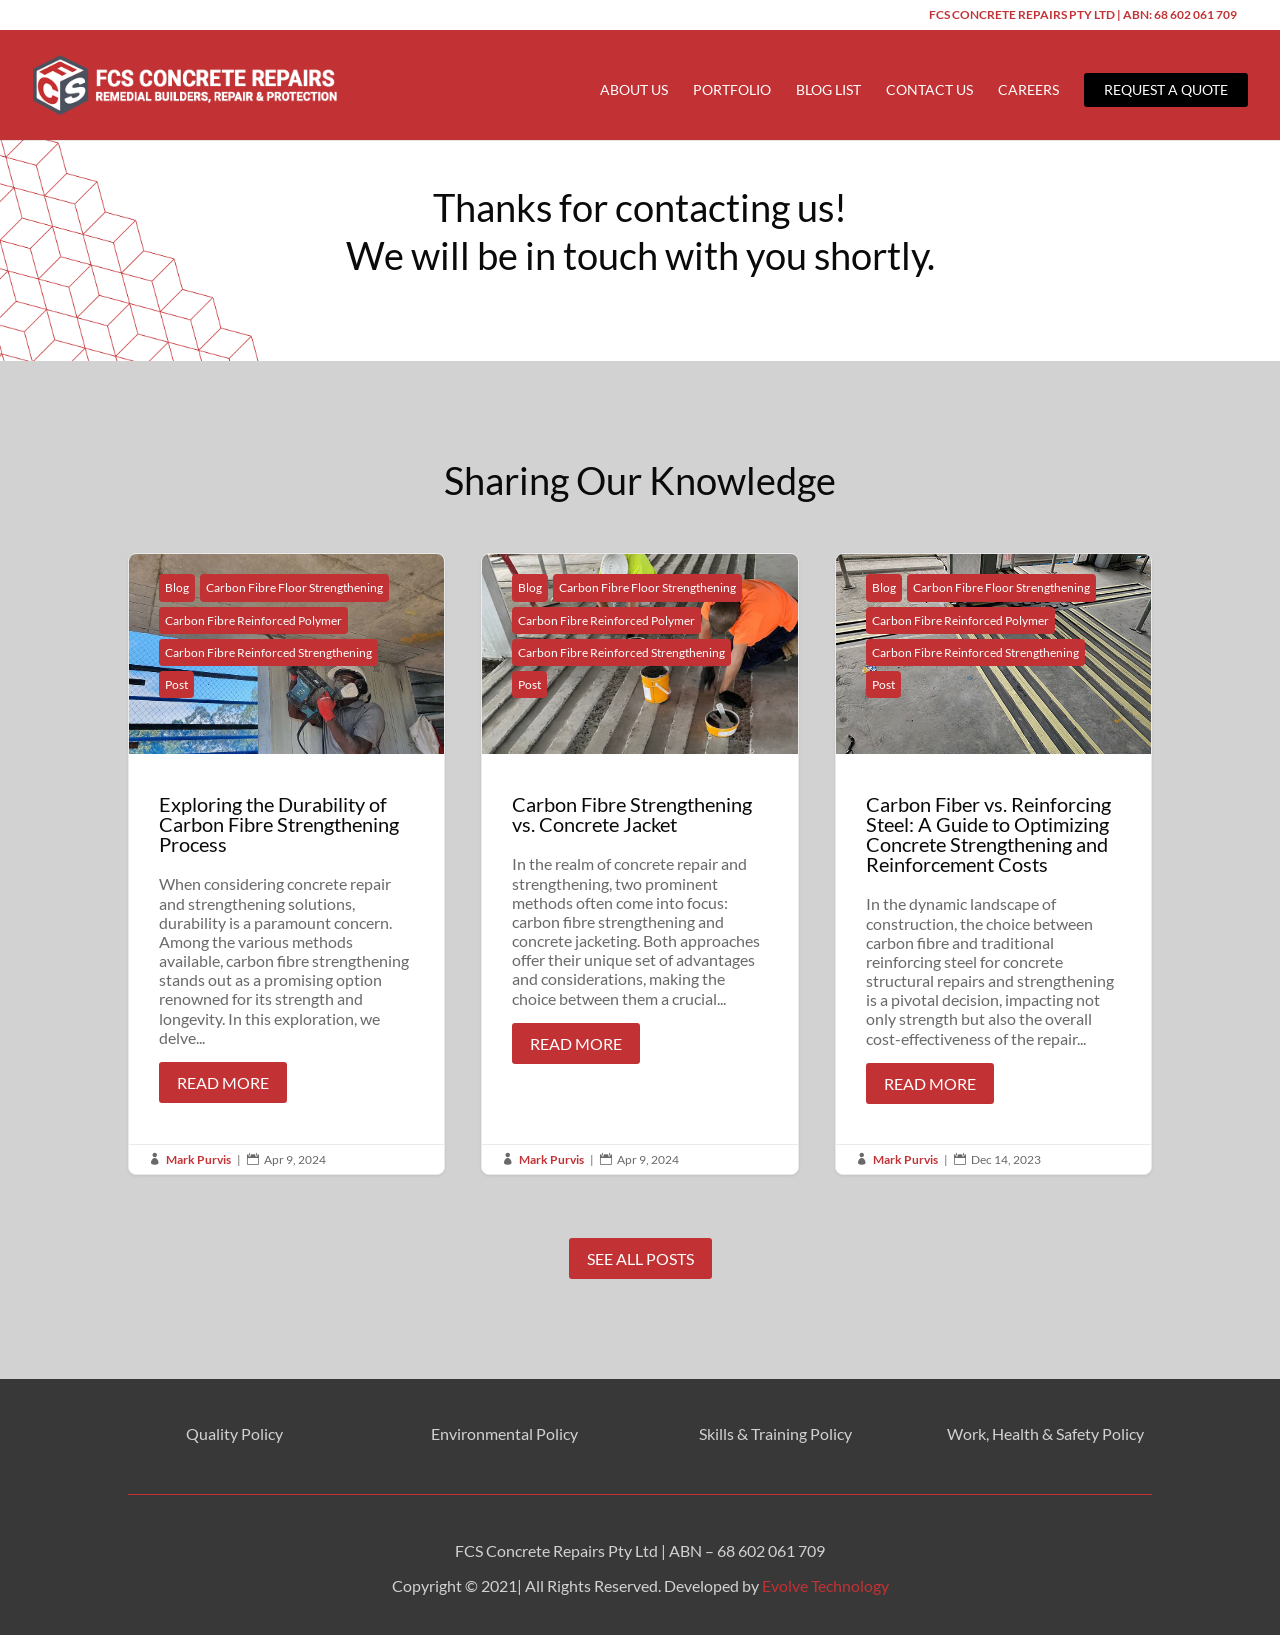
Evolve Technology (825, 1585)
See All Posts (640, 1258)
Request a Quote (1166, 89)
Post (176, 684)
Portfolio (732, 90)
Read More (223, 1082)
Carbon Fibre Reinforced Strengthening (268, 652)
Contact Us (929, 90)
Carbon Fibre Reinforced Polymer (253, 620)
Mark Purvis (198, 1159)
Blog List (828, 90)
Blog (177, 587)
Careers (1028, 90)
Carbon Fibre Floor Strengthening (294, 587)
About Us (634, 90)
